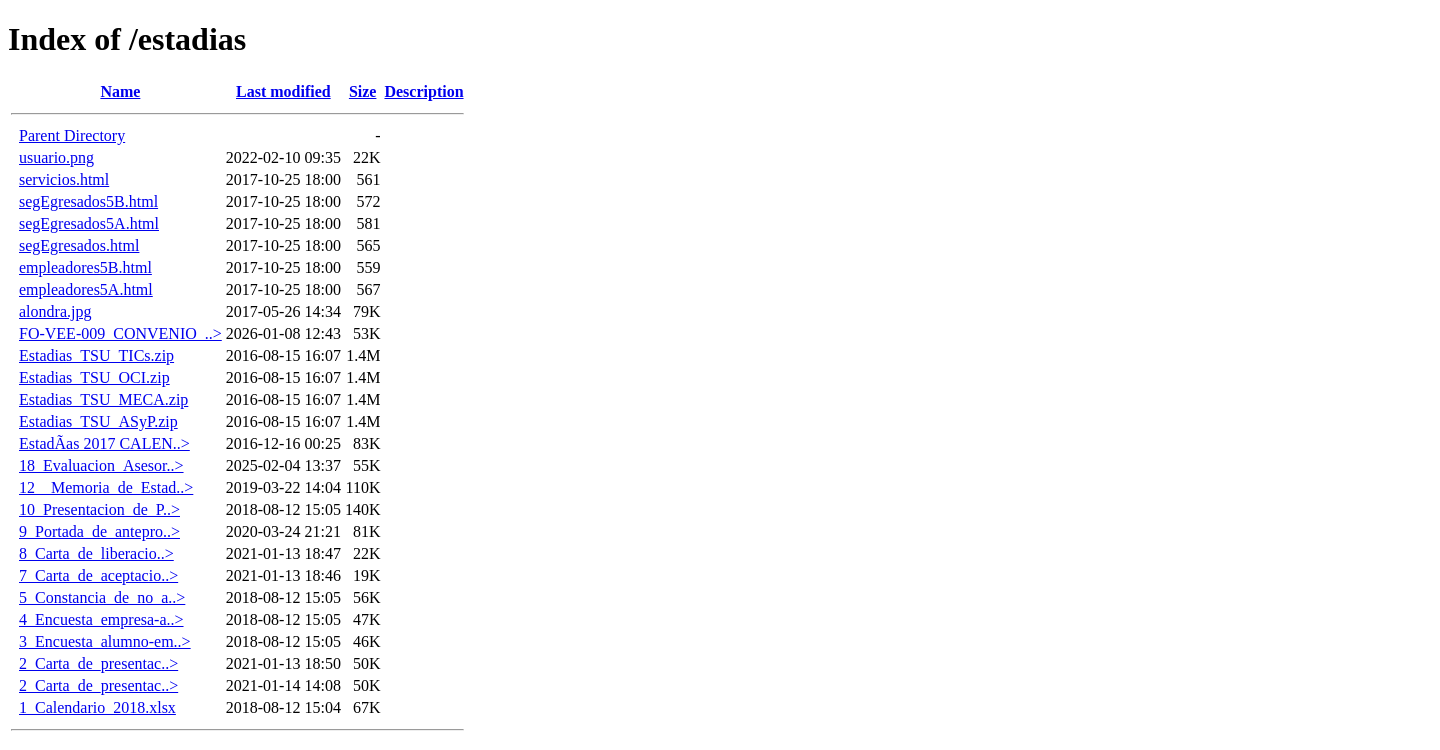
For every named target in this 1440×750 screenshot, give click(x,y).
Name (120, 91)
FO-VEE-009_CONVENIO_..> (120, 333)
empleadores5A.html (86, 289)
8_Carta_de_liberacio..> (96, 553)
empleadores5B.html (85, 267)
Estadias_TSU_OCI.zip (94, 377)
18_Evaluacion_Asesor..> (101, 465)
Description (423, 91)
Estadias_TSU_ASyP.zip (98, 421)
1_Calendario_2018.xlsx (97, 707)
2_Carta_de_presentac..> (98, 663)
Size (363, 91)
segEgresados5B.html (88, 201)
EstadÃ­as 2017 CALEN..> (104, 443)
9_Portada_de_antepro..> (99, 531)
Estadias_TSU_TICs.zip (96, 355)
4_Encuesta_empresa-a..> (101, 619)
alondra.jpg (55, 311)
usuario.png (56, 157)
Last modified (283, 91)
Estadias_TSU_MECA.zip (103, 399)
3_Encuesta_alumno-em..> (105, 641)
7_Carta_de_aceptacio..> (98, 575)
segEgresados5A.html (89, 223)
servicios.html (64, 179)
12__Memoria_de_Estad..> (106, 487)
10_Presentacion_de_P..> (99, 509)
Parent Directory (72, 135)
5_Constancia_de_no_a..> (102, 597)
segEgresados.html (79, 245)
